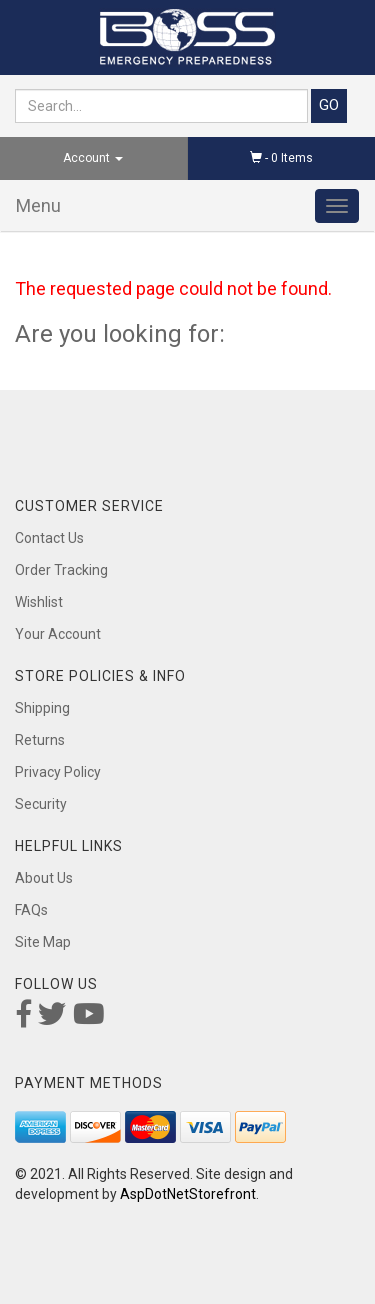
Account (93, 158)
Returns (40, 740)
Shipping (42, 708)
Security (41, 804)
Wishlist (39, 602)
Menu (38, 205)
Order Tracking (61, 570)
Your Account (58, 634)
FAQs (31, 910)
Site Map (43, 942)
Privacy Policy (58, 772)
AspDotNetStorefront (188, 1194)
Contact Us (49, 538)
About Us (44, 878)
